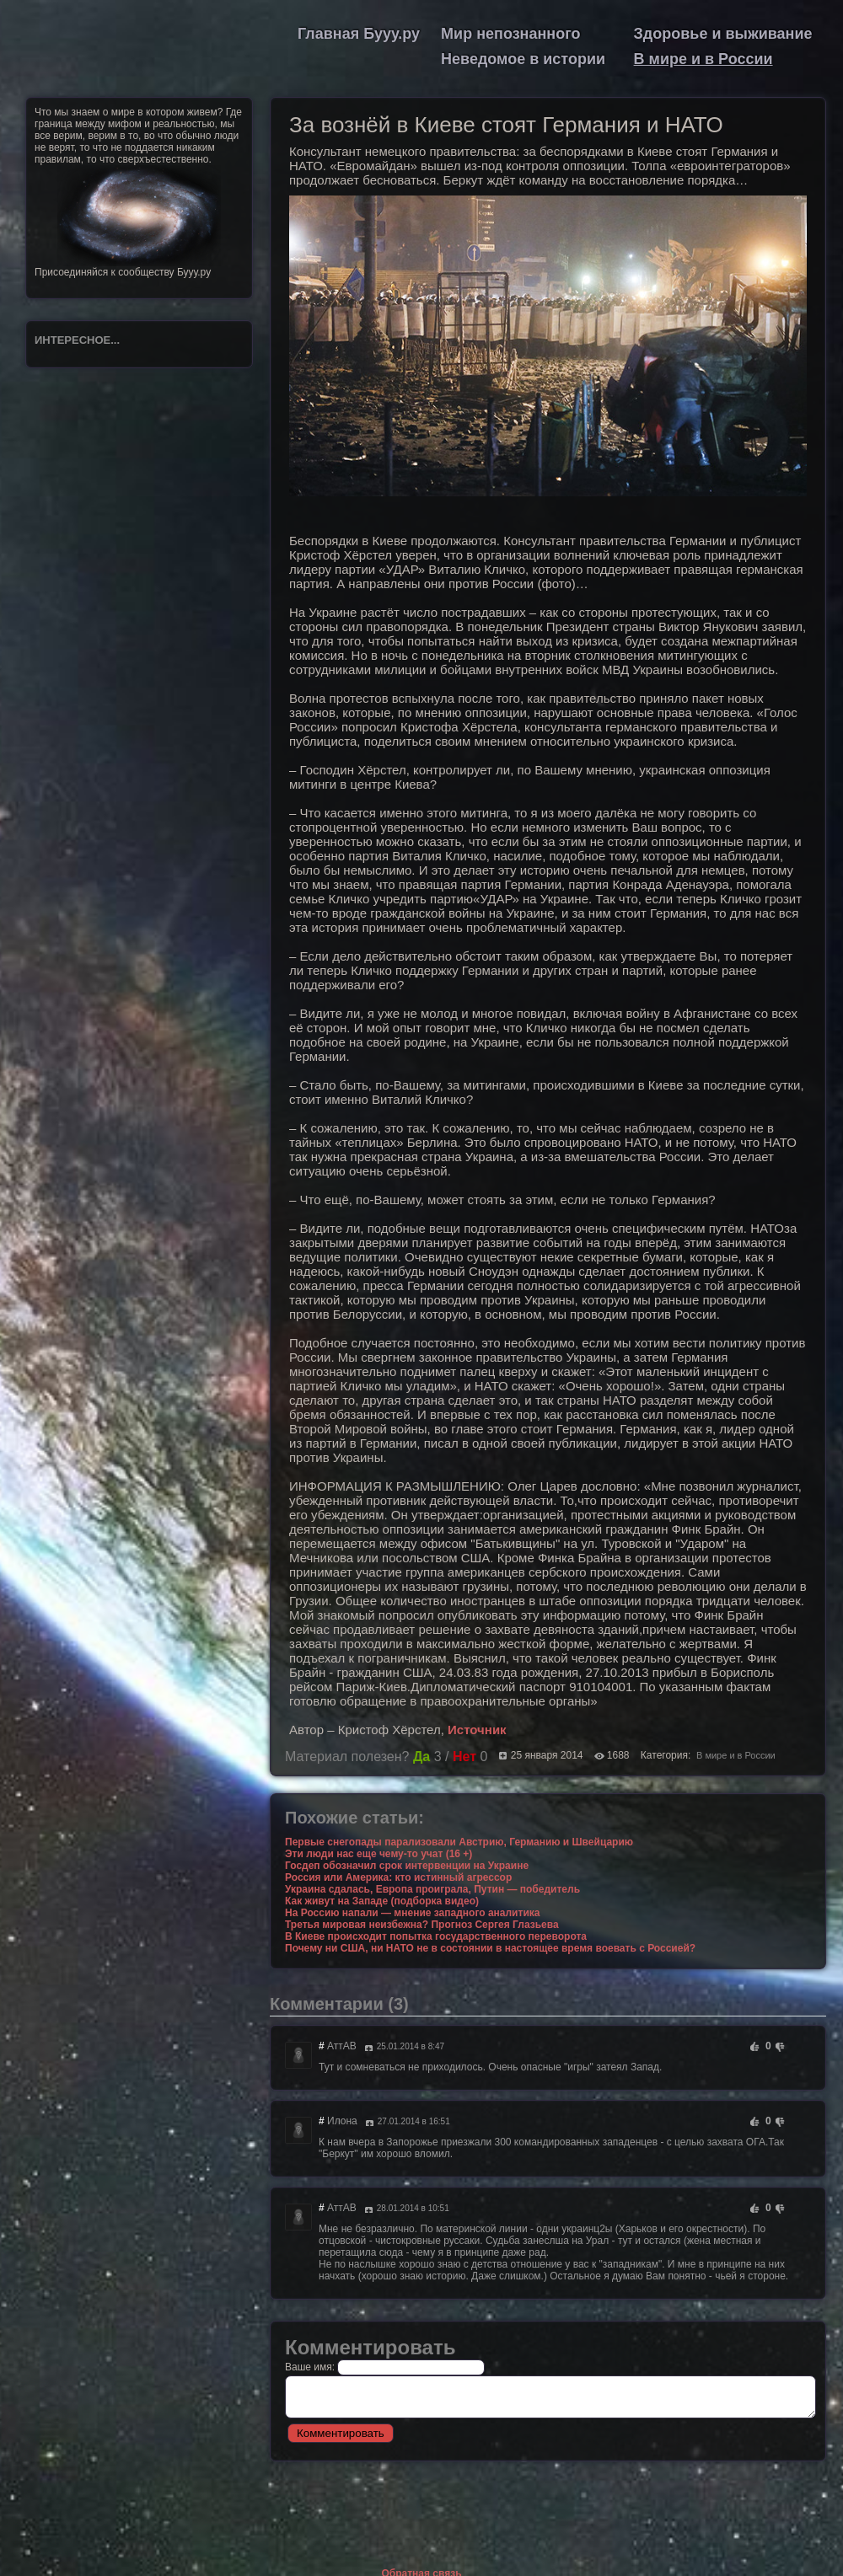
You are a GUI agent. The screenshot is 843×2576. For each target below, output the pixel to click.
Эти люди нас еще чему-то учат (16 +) (378, 1854)
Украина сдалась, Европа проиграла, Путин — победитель (432, 1889)
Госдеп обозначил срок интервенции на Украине (407, 1866)
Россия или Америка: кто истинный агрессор (398, 1877)
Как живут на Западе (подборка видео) (382, 1901)
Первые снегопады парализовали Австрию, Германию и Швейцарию (459, 1842)
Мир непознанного (510, 33)
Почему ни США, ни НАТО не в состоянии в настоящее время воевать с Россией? (490, 1948)
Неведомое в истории (523, 59)
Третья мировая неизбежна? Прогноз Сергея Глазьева (422, 1925)
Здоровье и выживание (723, 33)
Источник (477, 1729)
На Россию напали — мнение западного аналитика (412, 1913)
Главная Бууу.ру (359, 33)
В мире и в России (703, 59)
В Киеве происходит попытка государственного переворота (436, 1936)
